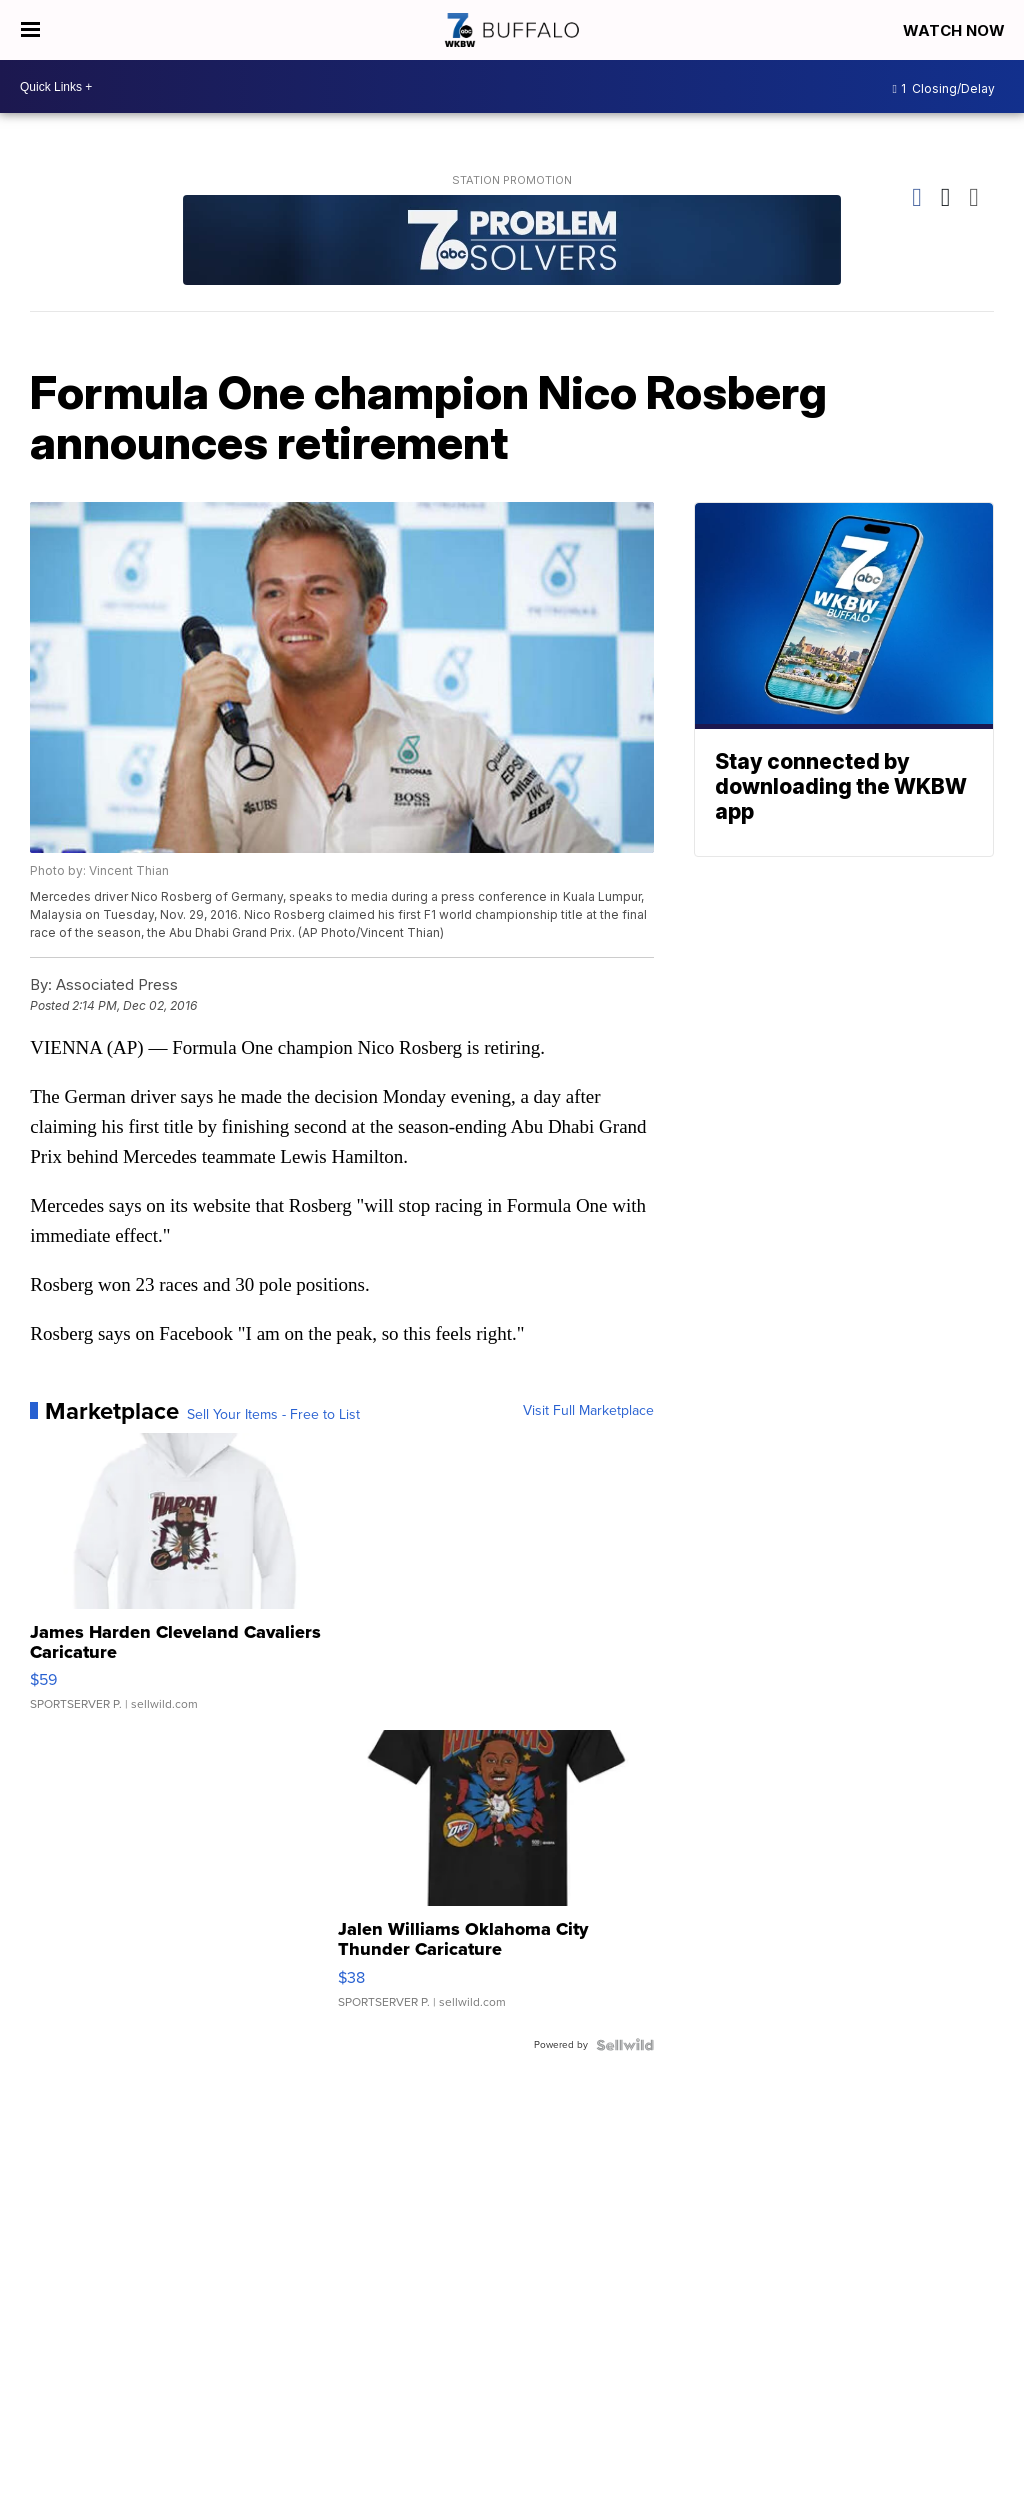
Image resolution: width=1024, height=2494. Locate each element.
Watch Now (956, 30)
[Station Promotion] (512, 242)
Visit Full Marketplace (588, 1411)
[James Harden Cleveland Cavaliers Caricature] (188, 1582)
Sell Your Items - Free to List (273, 1415)
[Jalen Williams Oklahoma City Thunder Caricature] (496, 1879)
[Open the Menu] (30, 30)
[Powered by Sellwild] (625, 2045)
